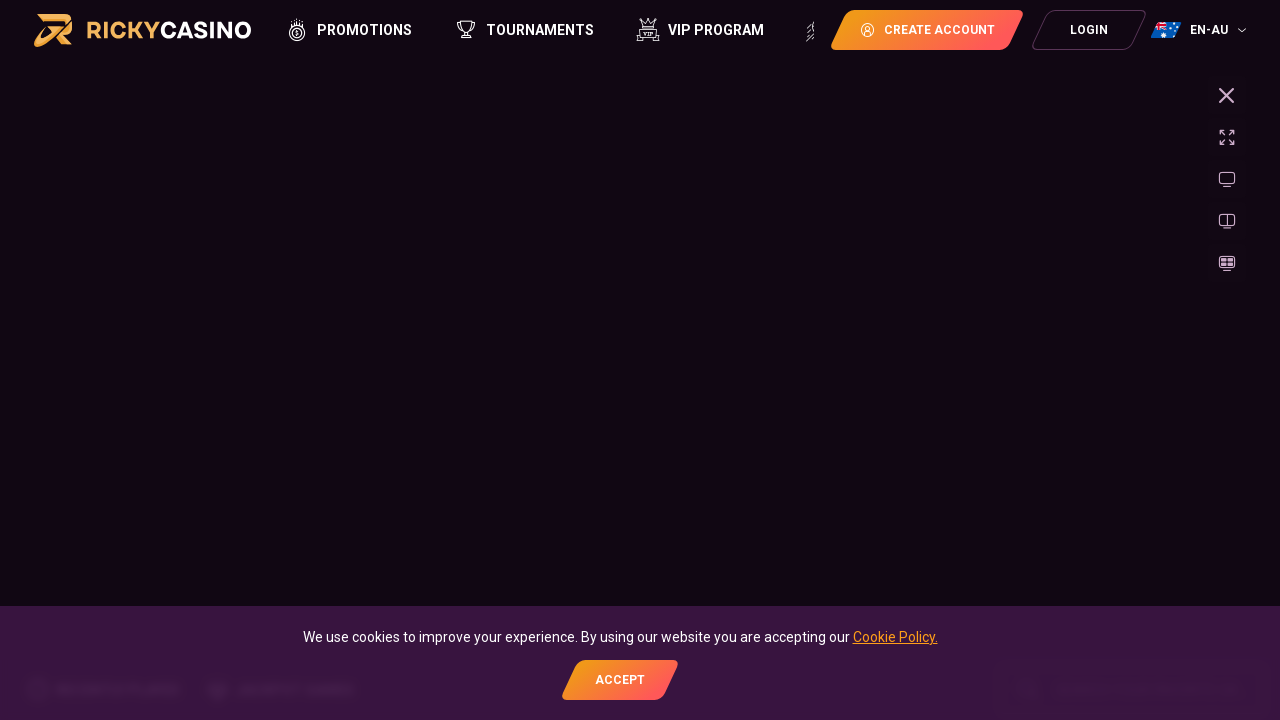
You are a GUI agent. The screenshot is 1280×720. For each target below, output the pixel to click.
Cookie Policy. (895, 637)
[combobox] (1201, 30)
